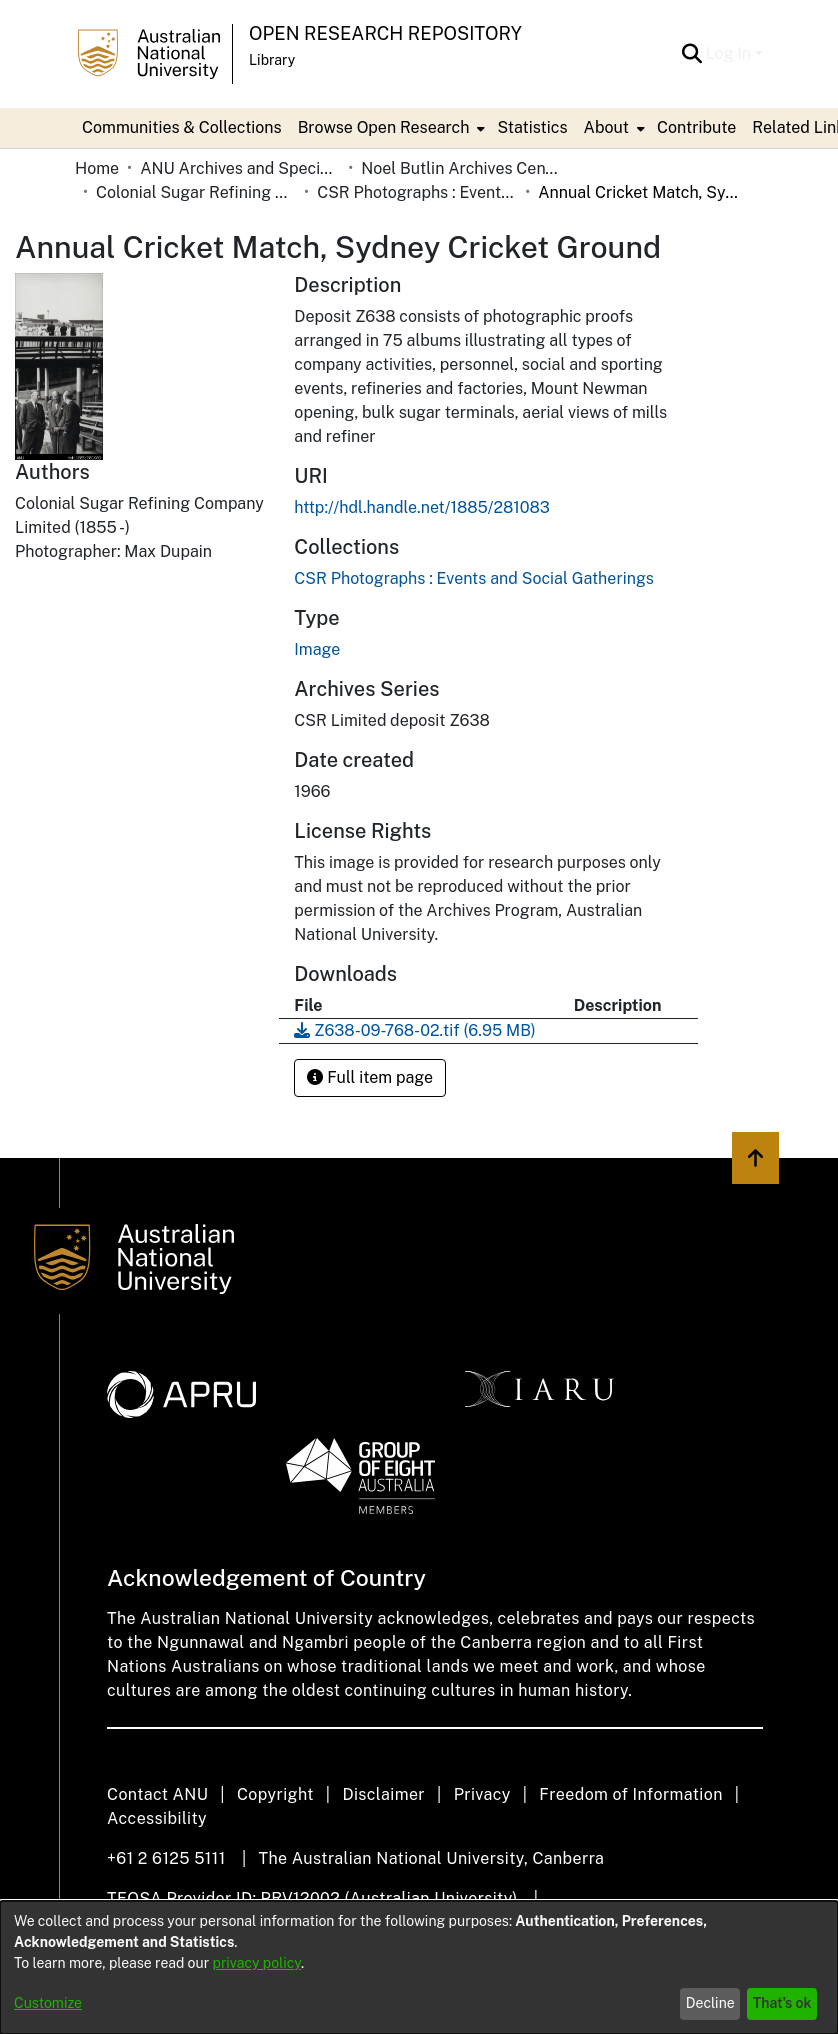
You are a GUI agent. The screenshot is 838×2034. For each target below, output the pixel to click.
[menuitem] (390, 128)
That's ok (782, 2003)
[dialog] (419, 1967)
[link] (473, 578)
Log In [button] (730, 53)
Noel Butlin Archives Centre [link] (461, 168)
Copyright (275, 1794)
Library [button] (272, 60)
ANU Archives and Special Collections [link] (240, 168)
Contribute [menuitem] (696, 127)
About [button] (606, 127)
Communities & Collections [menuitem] (182, 127)
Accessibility (157, 1818)
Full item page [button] (370, 1077)
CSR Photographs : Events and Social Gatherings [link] (417, 192)
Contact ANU (157, 1794)
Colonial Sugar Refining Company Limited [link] (196, 192)
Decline (710, 2003)
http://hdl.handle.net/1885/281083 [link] (422, 507)
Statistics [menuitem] (532, 127)
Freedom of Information (630, 1794)
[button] (692, 54)
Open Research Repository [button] (385, 33)
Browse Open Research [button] (384, 127)
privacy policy (257, 1963)
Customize (48, 2003)
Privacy (482, 1794)
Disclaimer (383, 1794)
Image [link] (317, 649)
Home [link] (97, 168)
